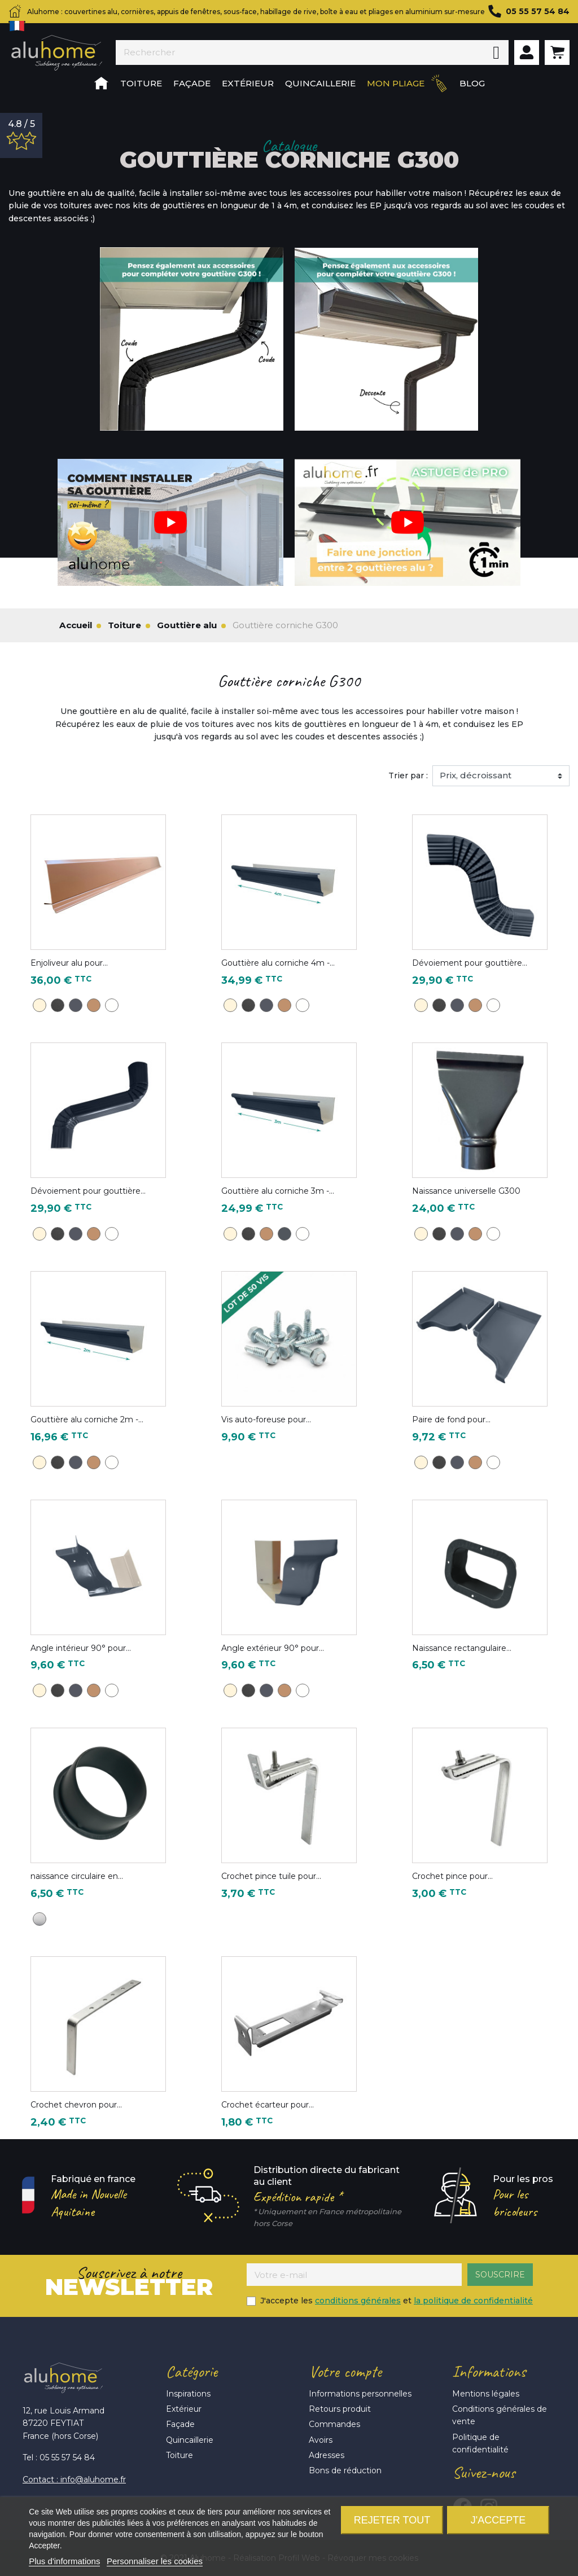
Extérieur (184, 2409)
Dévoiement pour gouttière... (469, 963)
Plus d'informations (64, 2561)
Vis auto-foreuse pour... (266, 1419)
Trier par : (408, 775)
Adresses (326, 2455)
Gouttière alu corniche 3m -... (277, 1191)
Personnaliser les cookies (155, 2561)
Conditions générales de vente (499, 2415)
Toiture (179, 2455)
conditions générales (358, 2300)
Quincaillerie (189, 2440)
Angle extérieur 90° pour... (272, 1648)
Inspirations (188, 2394)
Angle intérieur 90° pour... (80, 1648)
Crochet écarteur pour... (267, 2105)
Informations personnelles (360, 2394)
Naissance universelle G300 (466, 1191)
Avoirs (320, 2440)
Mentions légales (485, 2394)
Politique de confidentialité (480, 2443)
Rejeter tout (392, 2520)
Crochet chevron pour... (76, 2105)
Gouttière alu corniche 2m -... (86, 1419)
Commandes (334, 2424)
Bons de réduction (345, 2470)
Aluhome (56, 52)
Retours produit (340, 2409)
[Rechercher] (300, 52)
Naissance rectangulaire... (461, 1648)
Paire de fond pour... (451, 1419)
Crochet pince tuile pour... (271, 1876)
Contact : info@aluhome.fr (74, 2479)
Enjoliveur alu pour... (69, 963)
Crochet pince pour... (452, 1876)
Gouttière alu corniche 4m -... (278, 963)
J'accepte (498, 2520)
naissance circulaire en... (76, 1876)
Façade (180, 2424)
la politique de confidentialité (473, 2300)
